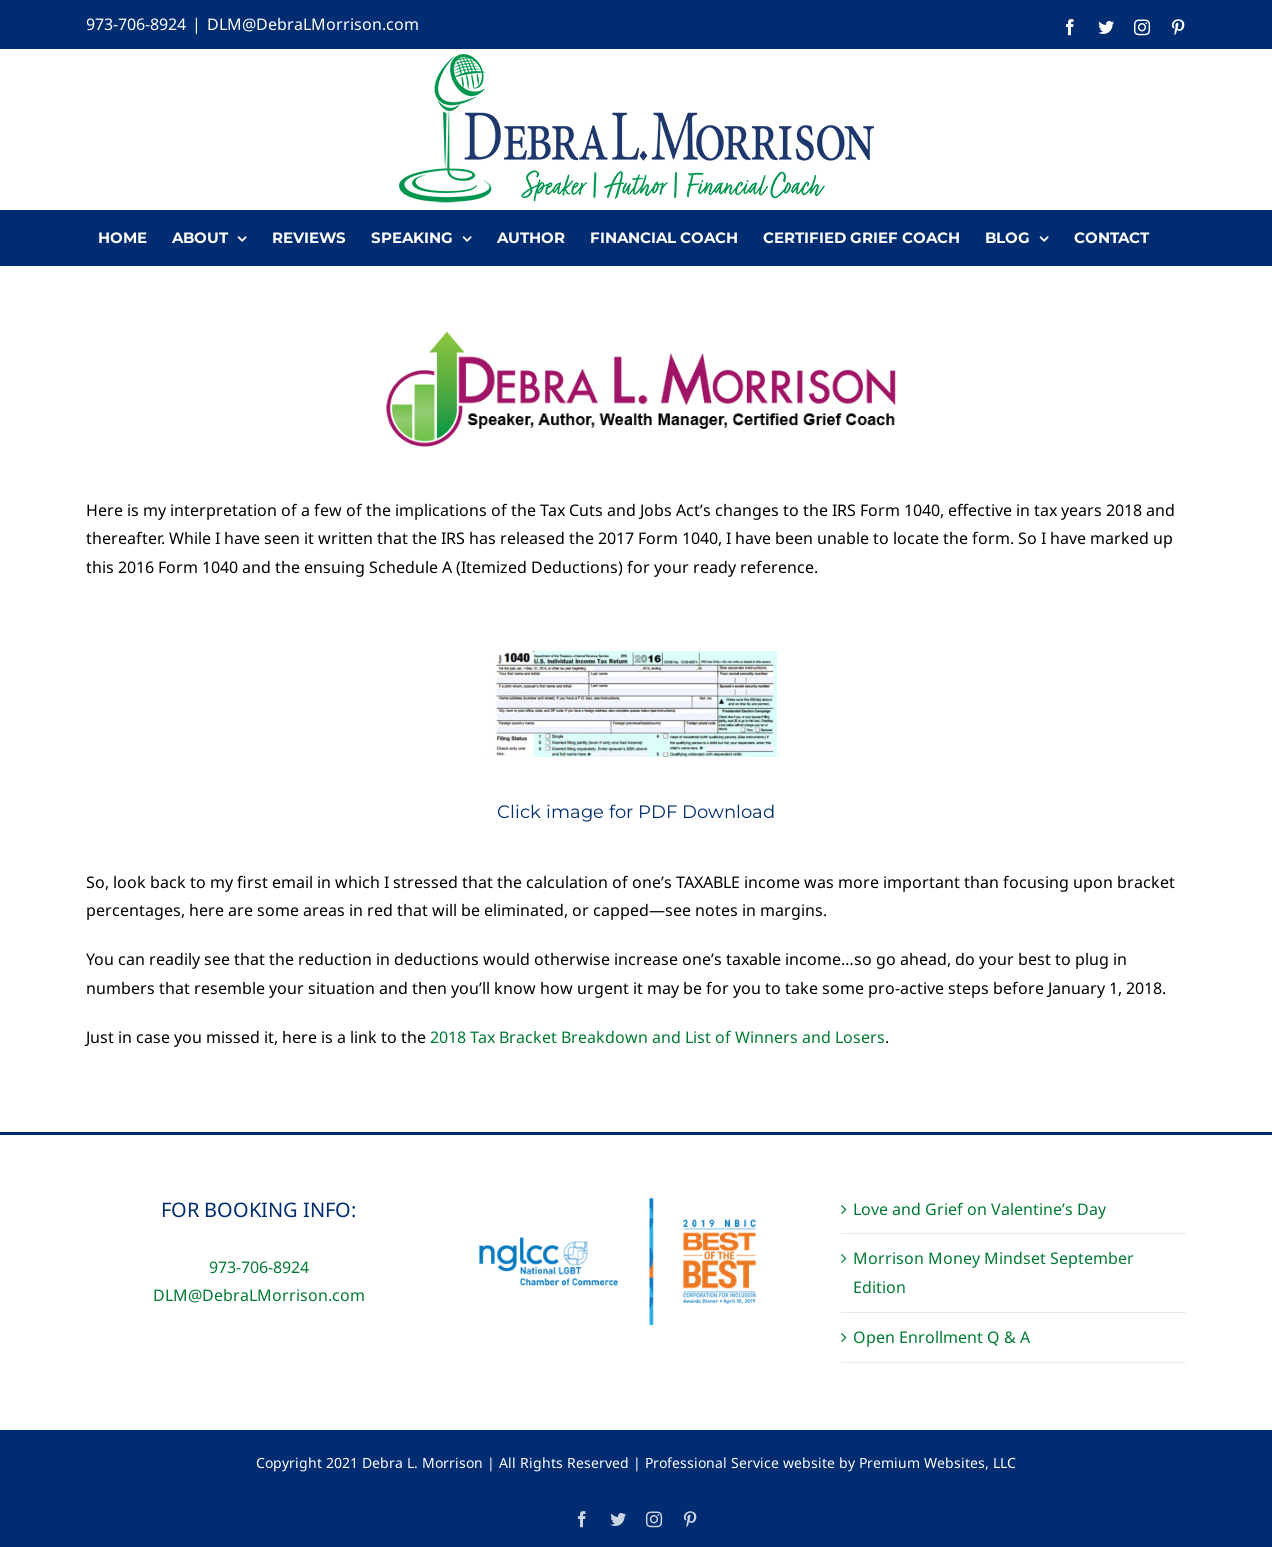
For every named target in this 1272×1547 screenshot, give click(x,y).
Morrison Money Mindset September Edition (993, 1272)
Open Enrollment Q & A (941, 1337)
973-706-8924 (136, 24)
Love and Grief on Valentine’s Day (979, 1209)
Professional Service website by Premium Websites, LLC (830, 1462)
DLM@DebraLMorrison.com (313, 24)
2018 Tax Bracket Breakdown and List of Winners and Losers (657, 1037)
